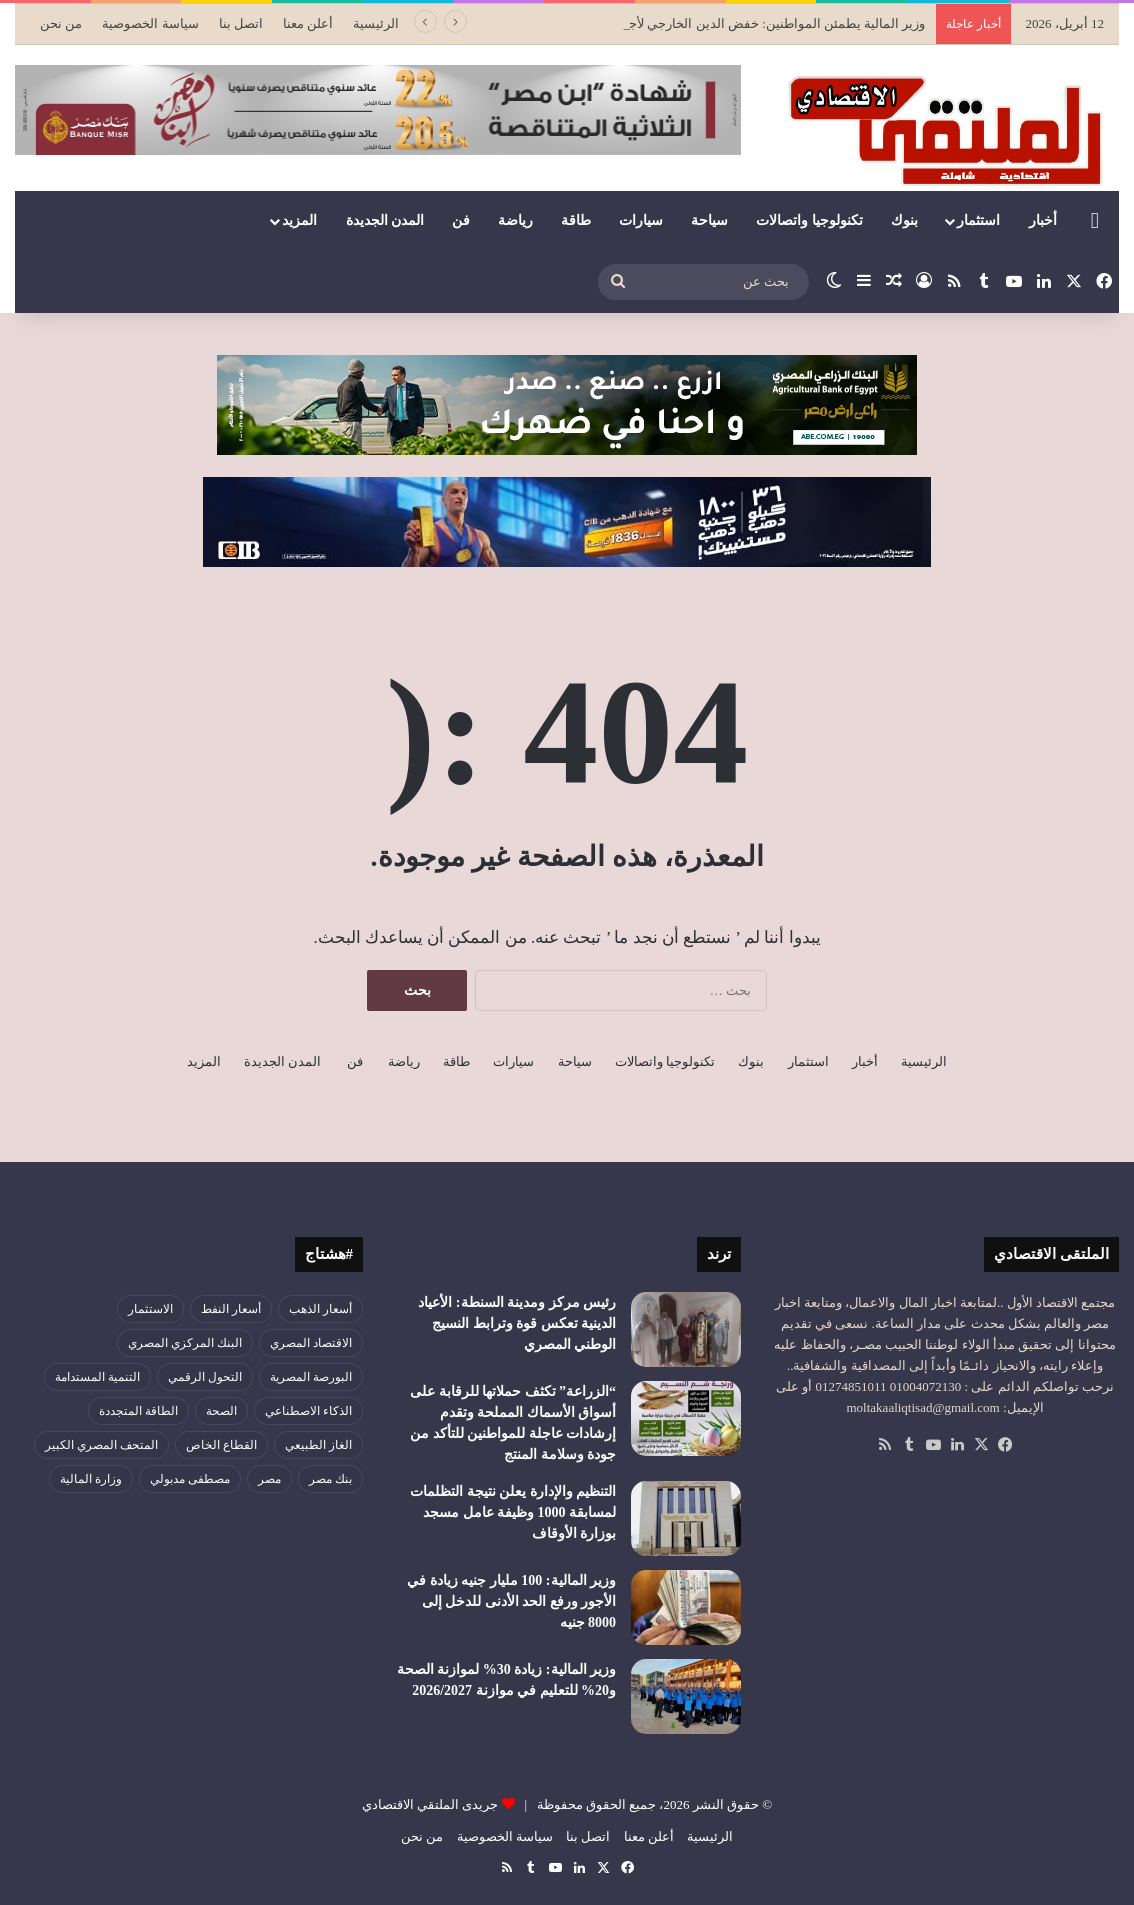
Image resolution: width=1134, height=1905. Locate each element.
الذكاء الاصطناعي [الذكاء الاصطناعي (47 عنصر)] (308, 1411)
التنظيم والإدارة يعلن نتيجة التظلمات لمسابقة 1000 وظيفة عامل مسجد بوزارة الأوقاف (513, 1512)
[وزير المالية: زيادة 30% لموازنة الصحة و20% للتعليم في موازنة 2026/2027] (686, 1696)
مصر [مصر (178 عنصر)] (269, 1479)
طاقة (576, 220)
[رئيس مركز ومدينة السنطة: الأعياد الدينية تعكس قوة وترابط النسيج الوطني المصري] (686, 1329)
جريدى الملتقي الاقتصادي (430, 1804)
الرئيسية (376, 23)
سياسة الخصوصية (150, 23)
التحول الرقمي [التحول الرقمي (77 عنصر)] (205, 1377)
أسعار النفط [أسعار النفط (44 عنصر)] (231, 1309)
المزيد (299, 220)
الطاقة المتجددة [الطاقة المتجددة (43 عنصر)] (138, 1411)
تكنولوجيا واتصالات (809, 220)
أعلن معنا (308, 23)
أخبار (1043, 220)
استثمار (978, 220)
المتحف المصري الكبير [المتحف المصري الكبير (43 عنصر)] (101, 1445)
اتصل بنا (241, 23)
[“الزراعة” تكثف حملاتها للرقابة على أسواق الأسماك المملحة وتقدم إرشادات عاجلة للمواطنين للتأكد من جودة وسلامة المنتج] (686, 1418)
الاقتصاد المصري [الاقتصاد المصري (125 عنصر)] (311, 1343)
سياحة (709, 220)
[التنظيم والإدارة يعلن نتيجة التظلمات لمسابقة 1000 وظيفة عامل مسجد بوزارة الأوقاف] (686, 1518)
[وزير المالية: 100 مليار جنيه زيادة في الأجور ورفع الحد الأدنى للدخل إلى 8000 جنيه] (686, 1607)
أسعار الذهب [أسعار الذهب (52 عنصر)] (320, 1309)
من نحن (61, 23)
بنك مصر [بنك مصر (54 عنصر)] (330, 1479)
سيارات (641, 220)
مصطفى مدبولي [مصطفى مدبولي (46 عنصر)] (190, 1479)
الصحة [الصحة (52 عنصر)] (221, 1411)
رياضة (515, 220)
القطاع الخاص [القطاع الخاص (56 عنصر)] (221, 1445)
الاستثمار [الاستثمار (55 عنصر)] (150, 1309)
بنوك (904, 220)
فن (461, 220)
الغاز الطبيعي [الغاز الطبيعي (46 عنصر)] (318, 1445)
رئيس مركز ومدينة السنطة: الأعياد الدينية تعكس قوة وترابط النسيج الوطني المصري (517, 1323)
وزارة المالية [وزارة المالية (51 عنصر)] (91, 1479)
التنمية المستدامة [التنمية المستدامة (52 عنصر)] (97, 1377)
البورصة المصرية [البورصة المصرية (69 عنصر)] (311, 1377)
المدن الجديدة (385, 220)
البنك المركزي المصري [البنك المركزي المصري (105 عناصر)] (185, 1343)
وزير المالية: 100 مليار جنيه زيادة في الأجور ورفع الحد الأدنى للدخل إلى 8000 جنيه (511, 1601)
